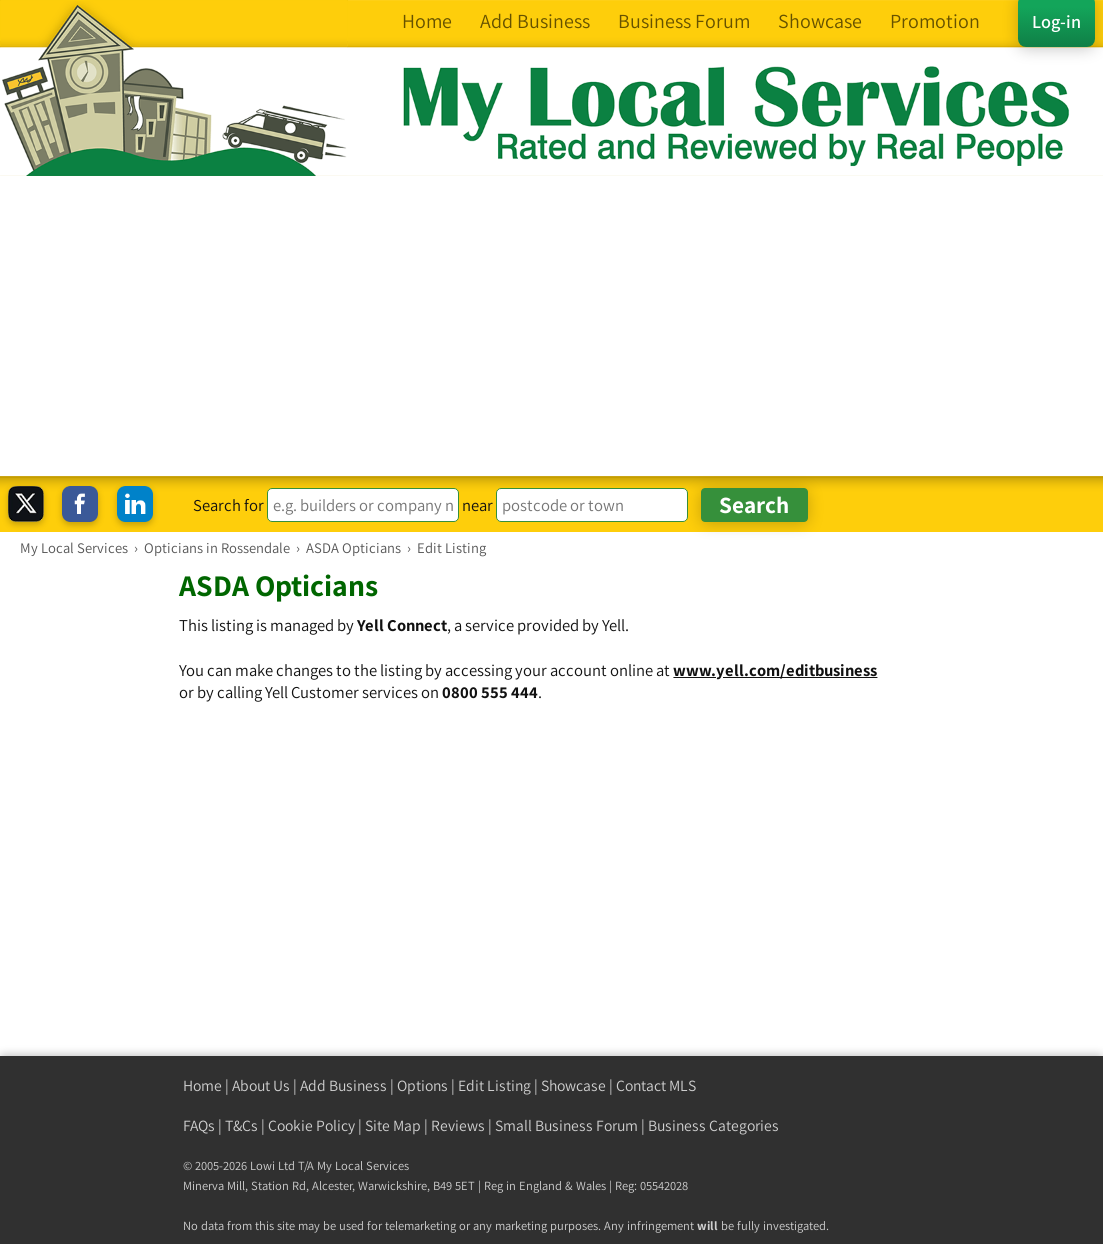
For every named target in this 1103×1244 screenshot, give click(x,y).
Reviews (458, 1125)
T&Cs (241, 1125)
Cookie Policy (311, 1125)
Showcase (573, 1085)
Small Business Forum (566, 1125)
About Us (261, 1085)
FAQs (199, 1125)
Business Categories (713, 1125)
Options (422, 1085)
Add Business (343, 1085)
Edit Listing (494, 1085)
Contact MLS (656, 1085)
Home (202, 1085)
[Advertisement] (551, 326)
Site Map (393, 1125)
